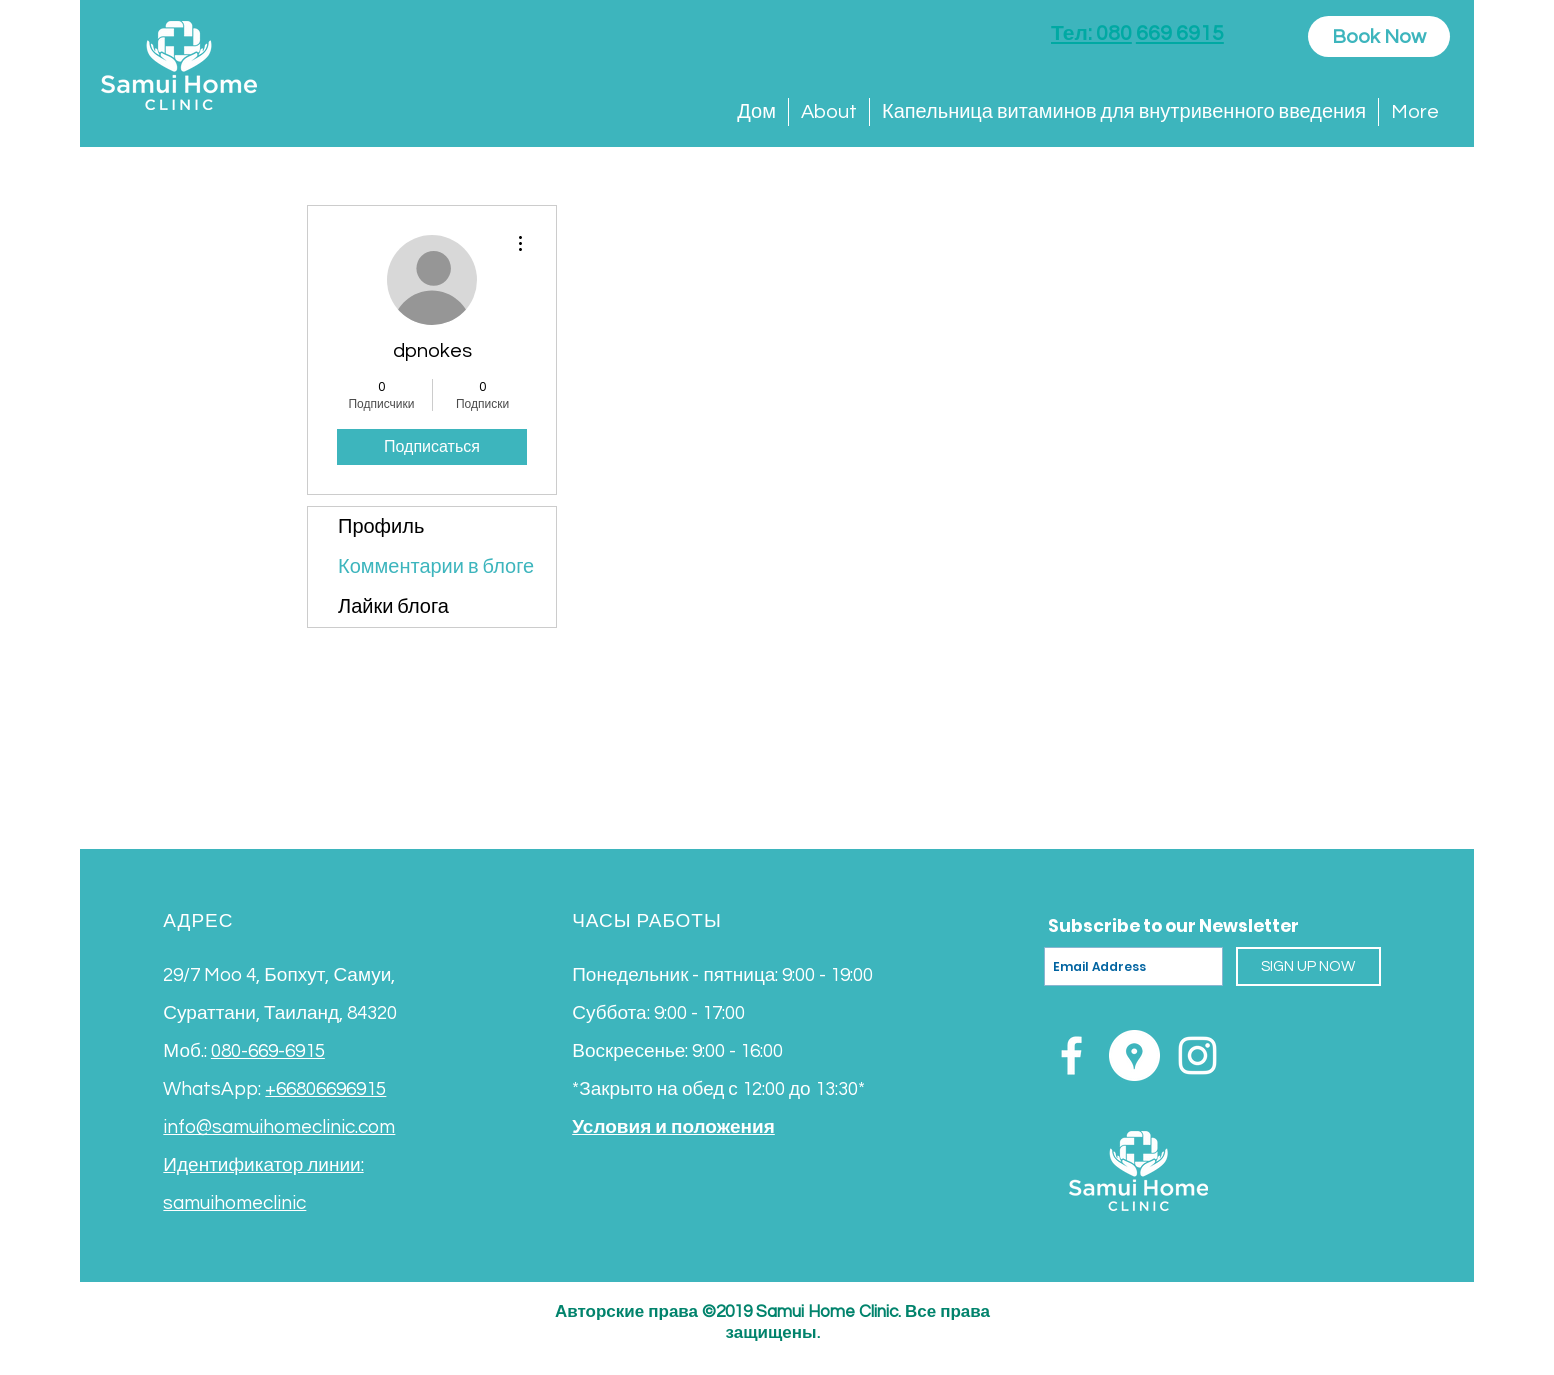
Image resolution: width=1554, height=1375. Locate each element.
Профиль (381, 527)
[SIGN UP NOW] (1308, 966)
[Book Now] (1379, 36)
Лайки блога (393, 607)
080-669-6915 (268, 1051)
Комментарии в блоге (436, 567)
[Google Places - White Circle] (1134, 1055)
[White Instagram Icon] (1197, 1055)
